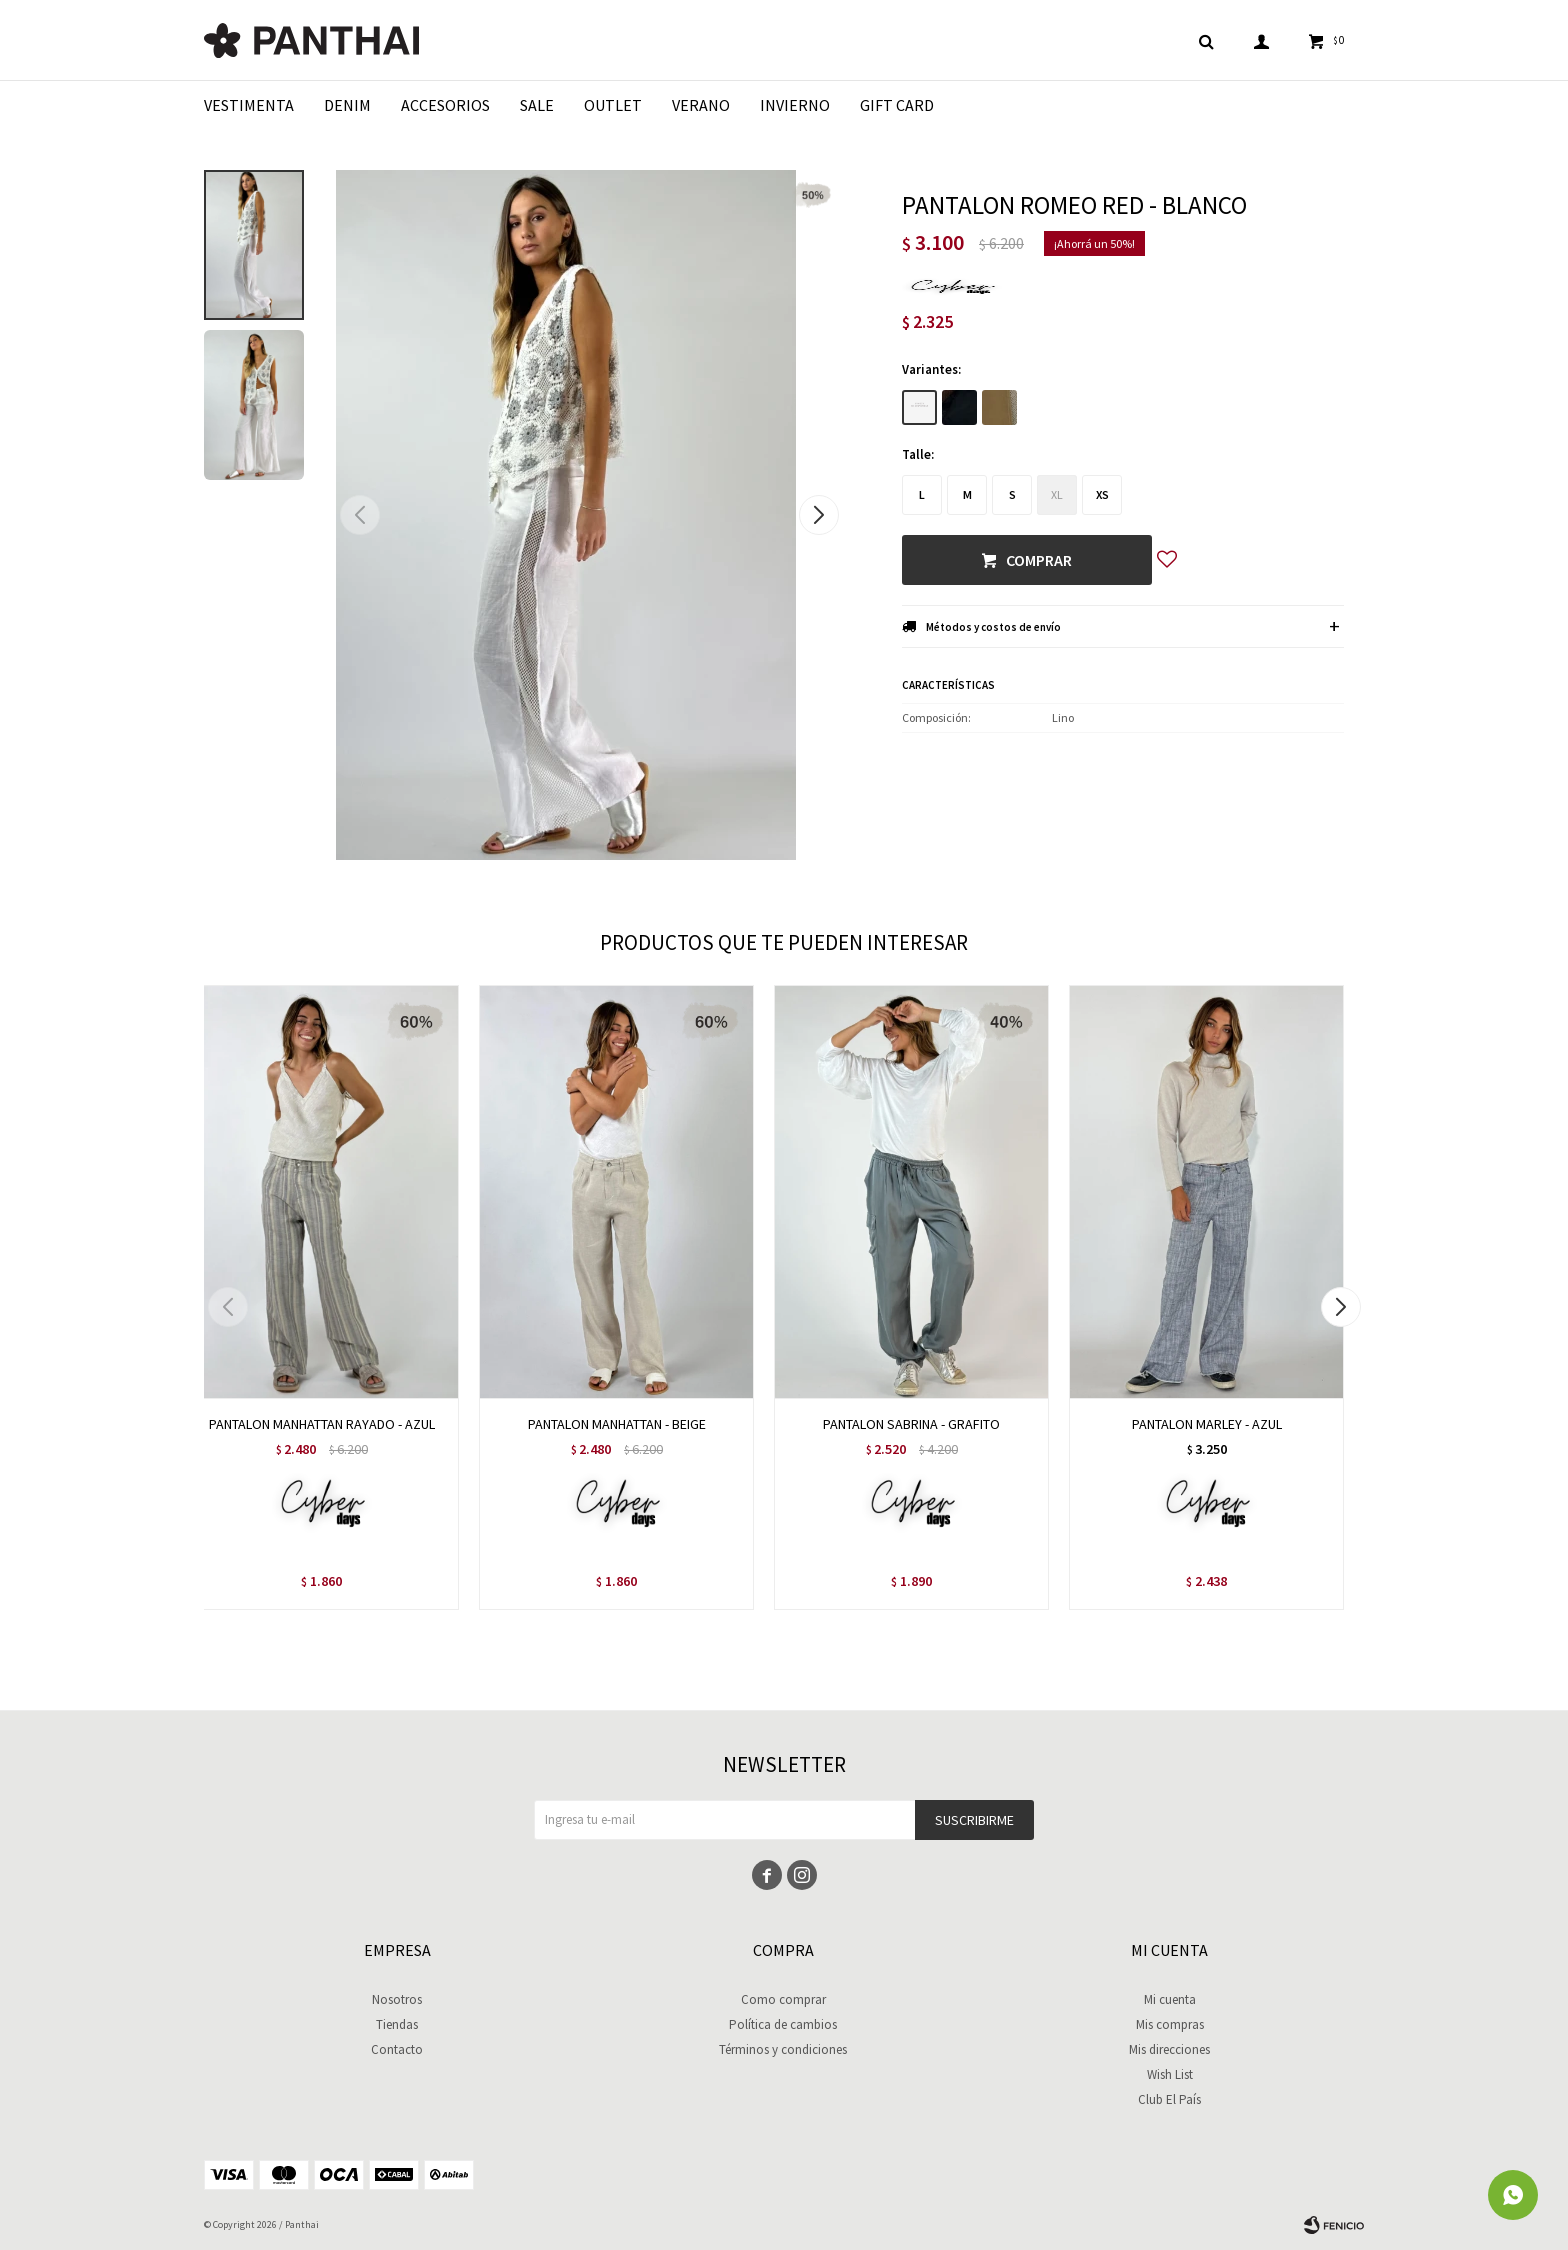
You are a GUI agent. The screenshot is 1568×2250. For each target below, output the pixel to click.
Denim (347, 105)
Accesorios (445, 105)
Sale (537, 105)
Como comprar (783, 1999)
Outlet (613, 105)
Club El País (1169, 2099)
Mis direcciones (1169, 2049)
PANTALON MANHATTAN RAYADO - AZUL (322, 1424)
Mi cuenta (1170, 1999)
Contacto (397, 2049)
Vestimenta (249, 105)
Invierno (795, 105)
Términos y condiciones (783, 2049)
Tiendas (397, 2024)
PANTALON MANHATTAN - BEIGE (617, 1424)
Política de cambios (783, 2024)
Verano (701, 105)
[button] (818, 515)
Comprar (1039, 560)
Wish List (1170, 2074)
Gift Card (897, 105)
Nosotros (397, 1999)
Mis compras (1170, 2024)
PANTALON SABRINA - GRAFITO (911, 1424)
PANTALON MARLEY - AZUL (1207, 1424)
